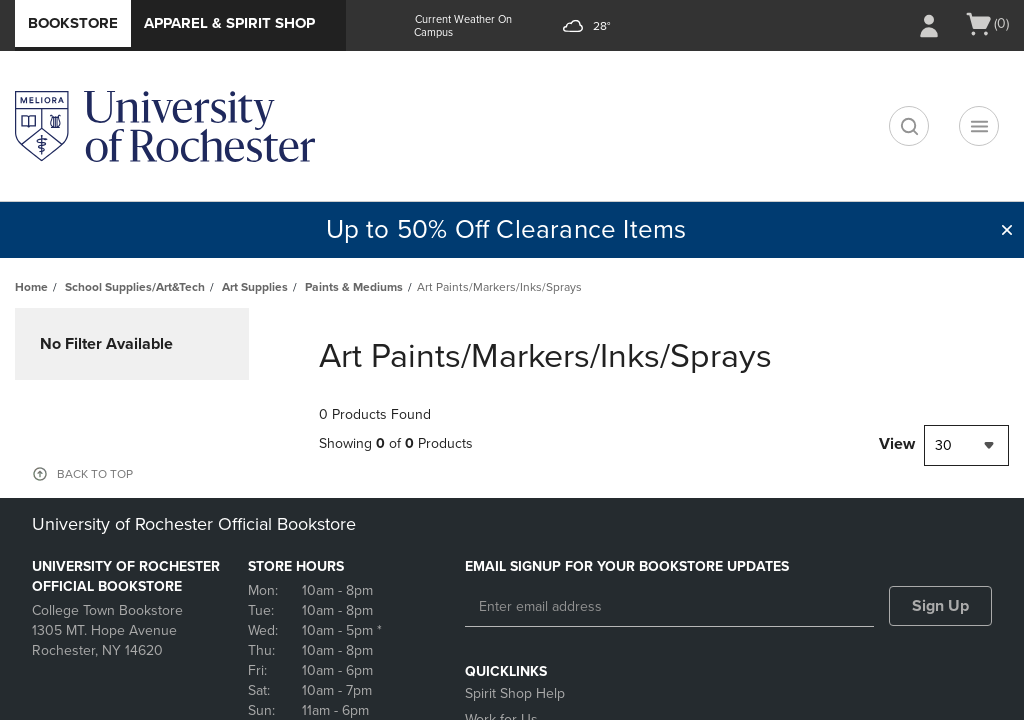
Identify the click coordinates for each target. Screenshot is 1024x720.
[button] (1007, 230)
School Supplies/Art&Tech (135, 287)
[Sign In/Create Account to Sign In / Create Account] (929, 26)
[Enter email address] (669, 607)
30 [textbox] (943, 445)
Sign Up (940, 606)
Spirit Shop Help (515, 693)
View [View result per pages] (897, 444)
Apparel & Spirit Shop (229, 23)
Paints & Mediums (354, 287)
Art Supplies (255, 287)
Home (31, 287)
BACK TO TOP (95, 474)
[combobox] (966, 445)
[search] (909, 126)
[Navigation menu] (979, 126)
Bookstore (73, 23)
